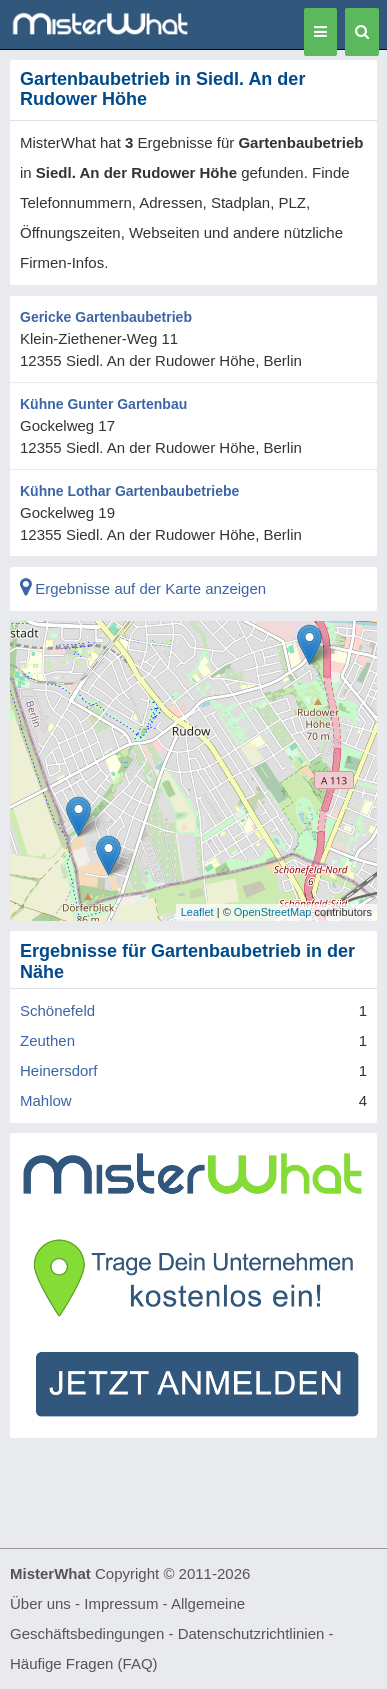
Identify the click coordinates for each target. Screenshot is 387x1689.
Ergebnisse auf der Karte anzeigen (143, 588)
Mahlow (46, 1100)
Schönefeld (57, 1010)
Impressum (121, 1603)
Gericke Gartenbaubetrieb (106, 317)
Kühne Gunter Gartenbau (103, 404)
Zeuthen (47, 1040)
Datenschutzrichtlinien (251, 1633)
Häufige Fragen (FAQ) (84, 1663)
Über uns (40, 1603)
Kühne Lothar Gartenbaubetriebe (129, 491)
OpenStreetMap (273, 912)
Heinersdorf (59, 1070)
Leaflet (197, 912)
